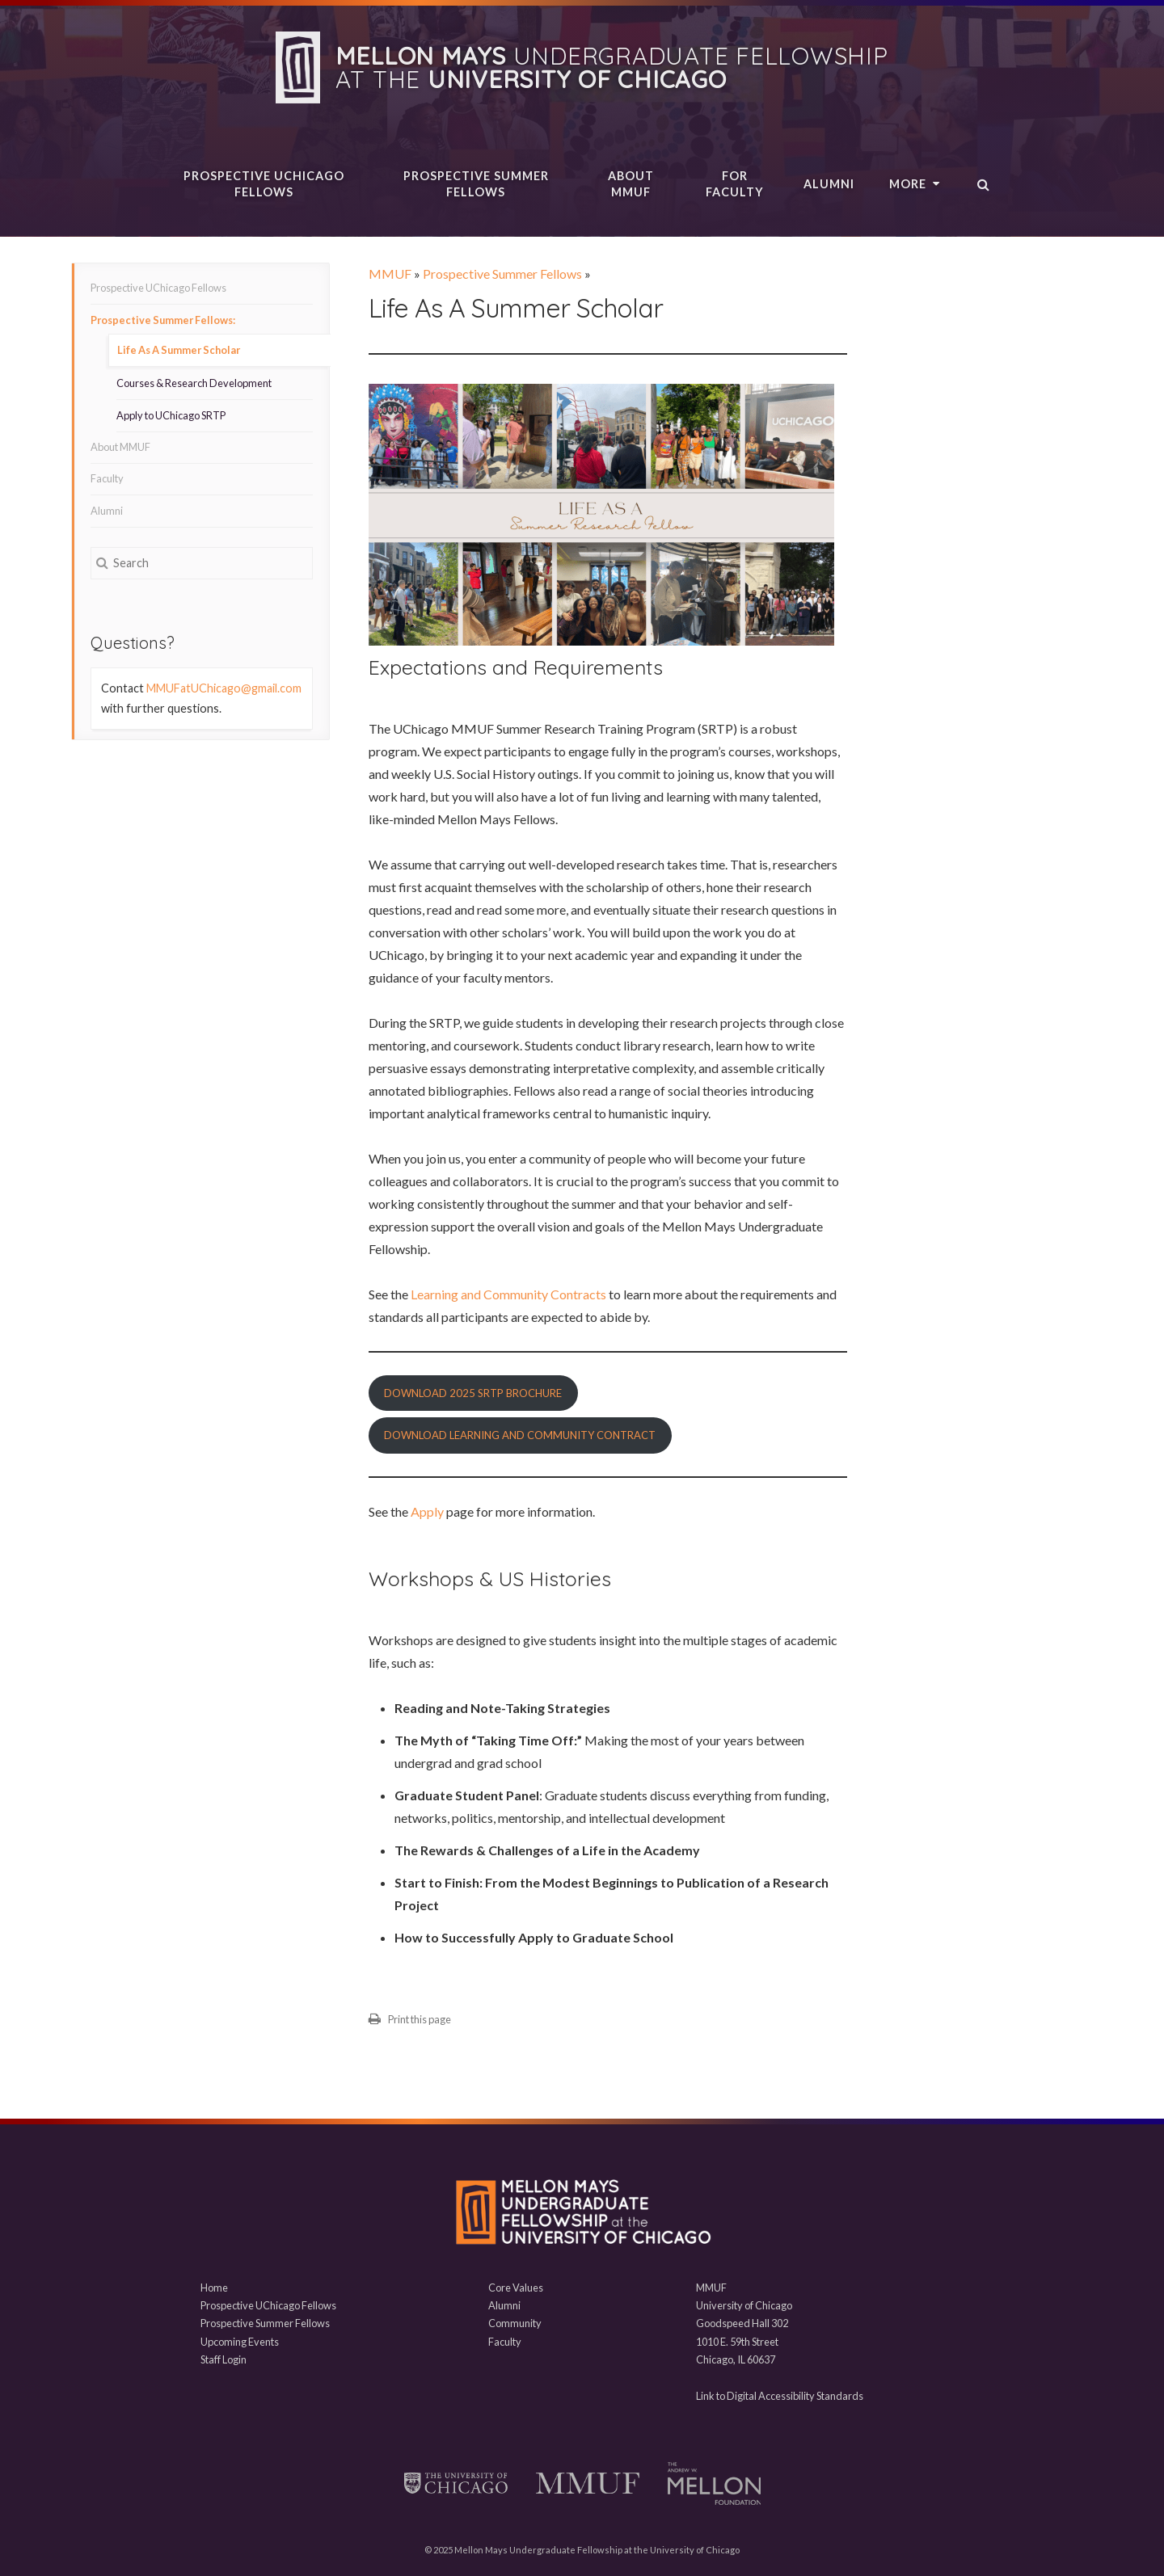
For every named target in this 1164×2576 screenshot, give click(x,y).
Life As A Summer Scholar (178, 349)
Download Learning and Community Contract (520, 1435)
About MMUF (631, 184)
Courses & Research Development (194, 383)
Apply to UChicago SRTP (171, 415)
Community (515, 2323)
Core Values (515, 2287)
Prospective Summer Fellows (476, 184)
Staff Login (223, 2359)
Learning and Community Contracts (507, 1294)
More (914, 184)
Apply (428, 1511)
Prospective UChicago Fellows (263, 184)
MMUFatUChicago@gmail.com (224, 688)
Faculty (107, 478)
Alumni (828, 184)
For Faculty (735, 184)
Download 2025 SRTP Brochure (473, 1393)
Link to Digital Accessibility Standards (779, 2395)
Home (214, 2287)
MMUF (390, 273)
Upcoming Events (239, 2341)
